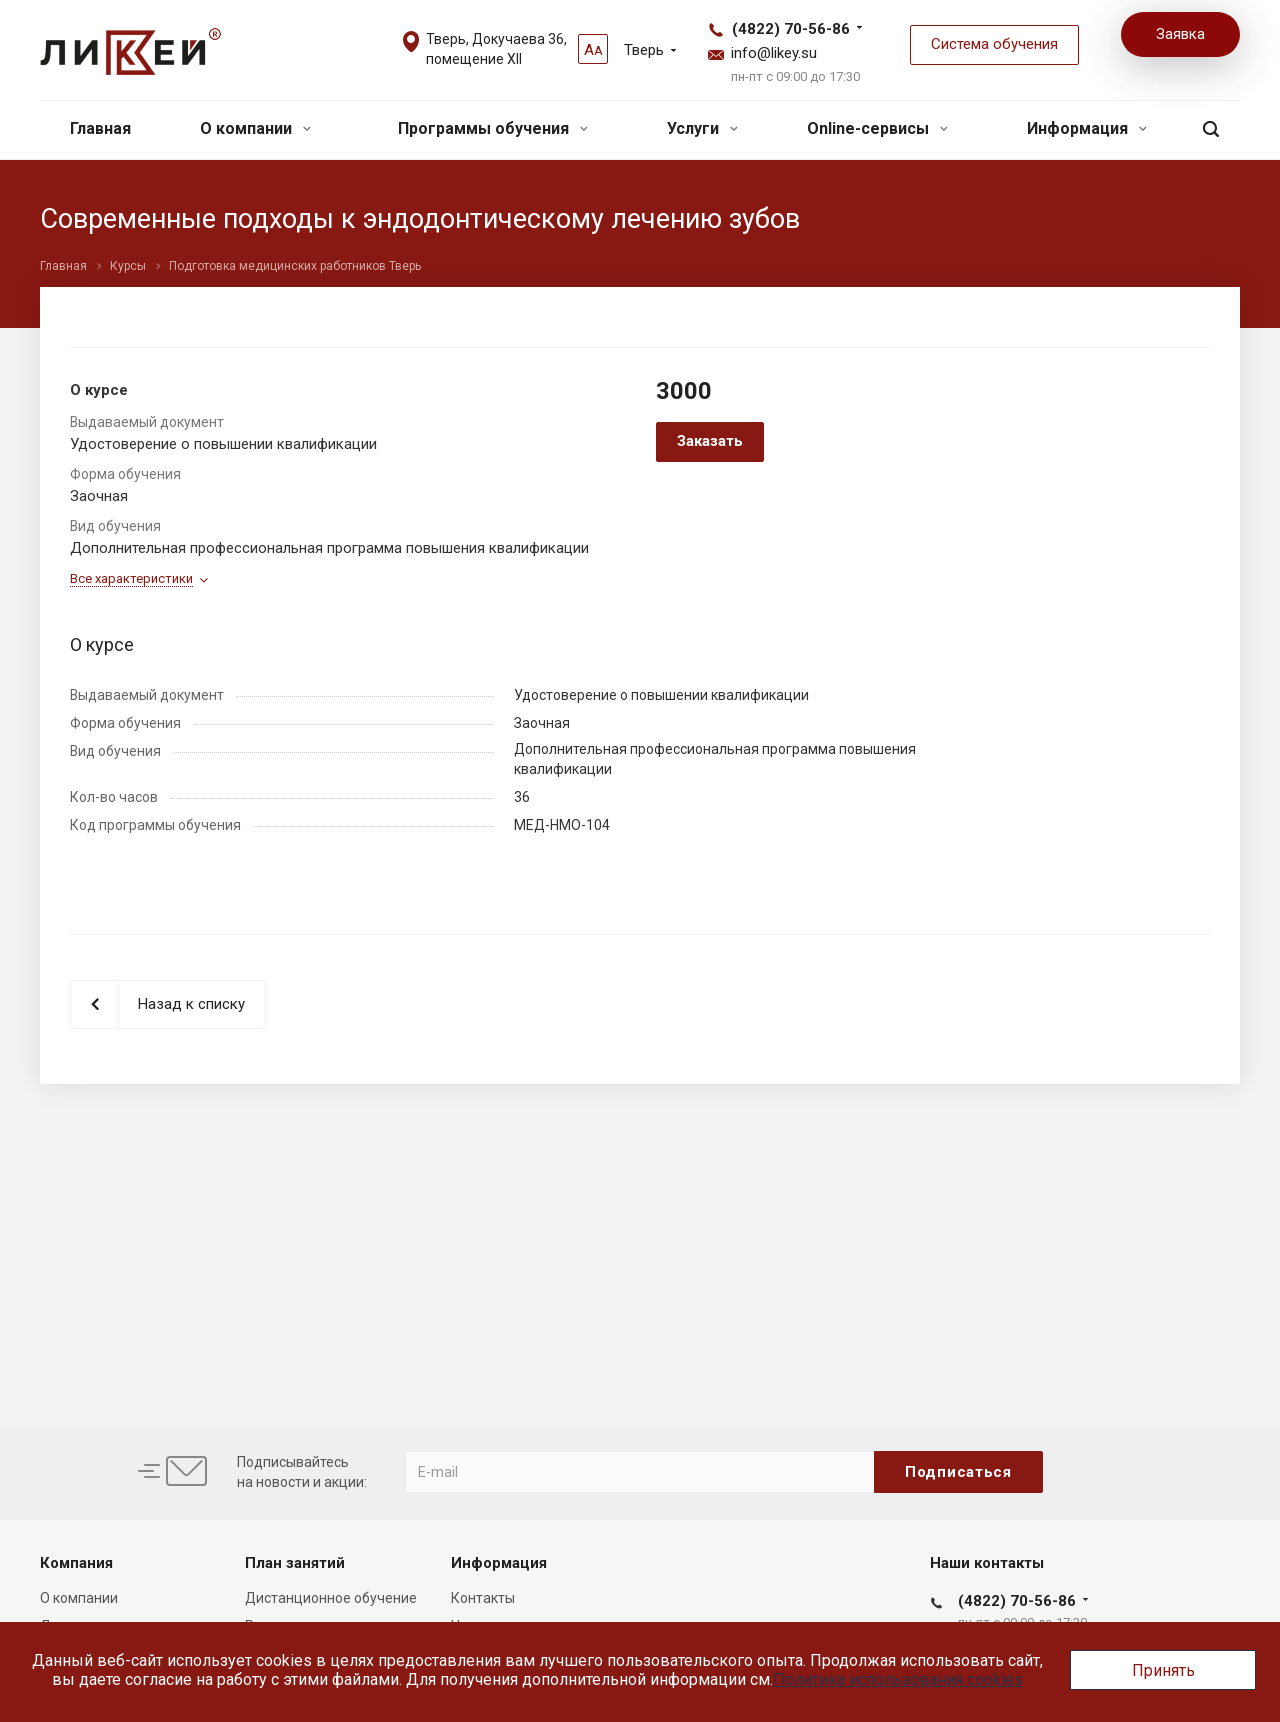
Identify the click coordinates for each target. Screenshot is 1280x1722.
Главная (100, 128)
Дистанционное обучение (331, 1598)
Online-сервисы (877, 128)
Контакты (483, 1598)
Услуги (702, 128)
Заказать (710, 441)
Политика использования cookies (898, 1679)
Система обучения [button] (994, 44)
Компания (76, 1563)
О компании (255, 128)
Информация (1087, 128)
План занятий (295, 1563)
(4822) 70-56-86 (791, 29)
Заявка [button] (1180, 34)
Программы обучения (493, 128)
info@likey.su (774, 53)
